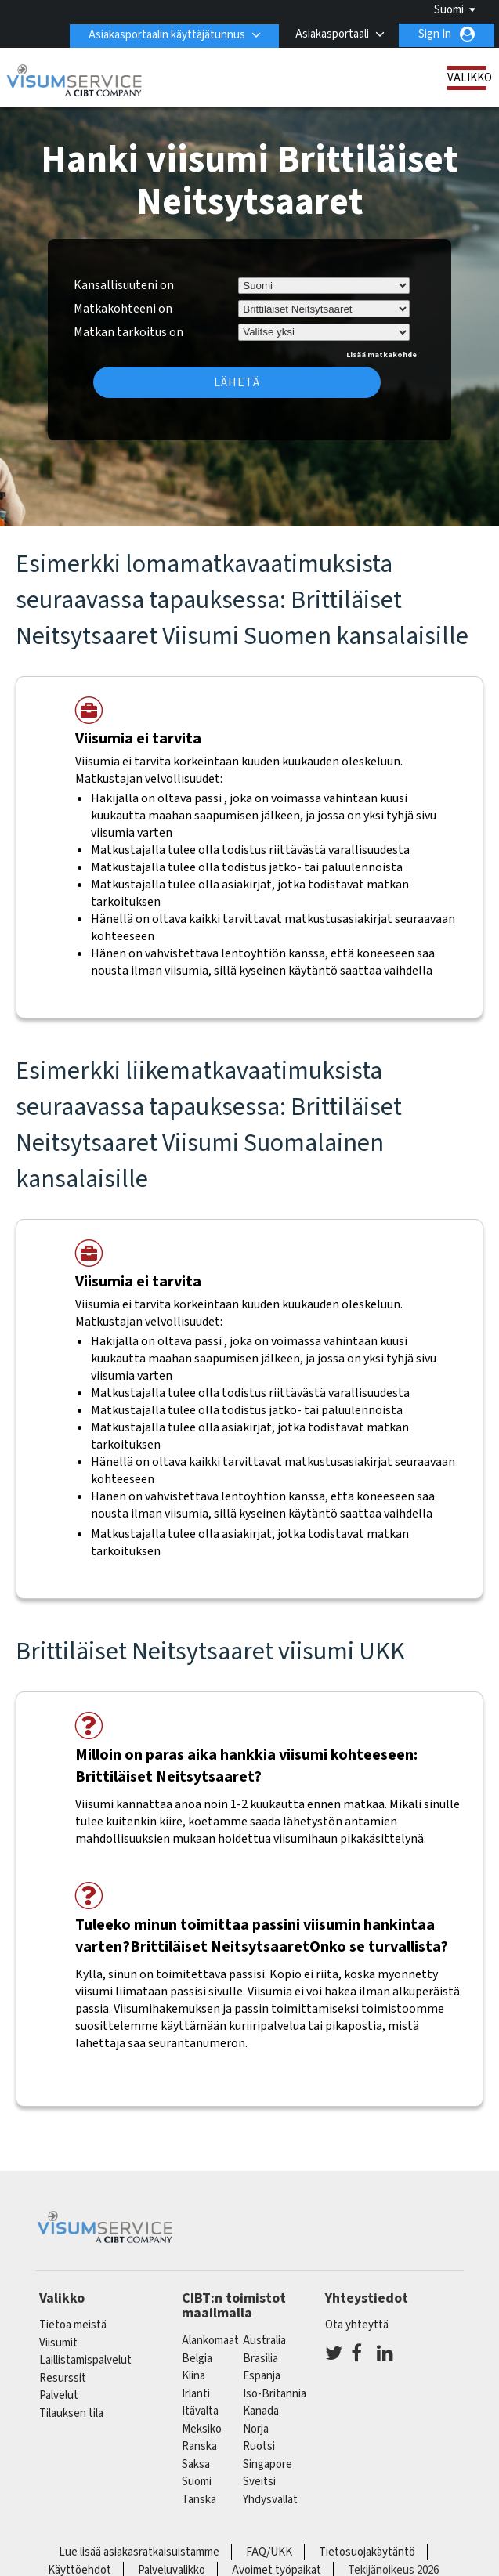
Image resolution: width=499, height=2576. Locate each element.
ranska (199, 2446)
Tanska (199, 2499)
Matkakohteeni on (123, 308)
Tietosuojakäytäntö (367, 2552)
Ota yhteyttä (357, 2325)
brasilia (260, 2358)
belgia (197, 2358)
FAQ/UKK (269, 2552)
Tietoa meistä (73, 2325)
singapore (267, 2464)
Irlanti (196, 2394)
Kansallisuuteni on (124, 285)
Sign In (434, 34)
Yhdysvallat (270, 2499)
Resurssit (62, 2378)
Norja (256, 2429)
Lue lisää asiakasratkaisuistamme (139, 2552)
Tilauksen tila (71, 2413)
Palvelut (58, 2395)
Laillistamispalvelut (85, 2360)
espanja (261, 2376)
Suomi (449, 10)
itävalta (200, 2411)
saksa (196, 2464)
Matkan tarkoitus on (128, 330)
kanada (261, 2411)
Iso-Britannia (274, 2394)
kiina (193, 2376)
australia (264, 2340)
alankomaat (210, 2340)
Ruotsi (259, 2446)
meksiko (202, 2429)
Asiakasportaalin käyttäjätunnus (165, 34)
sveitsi (259, 2481)
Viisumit (58, 2343)
